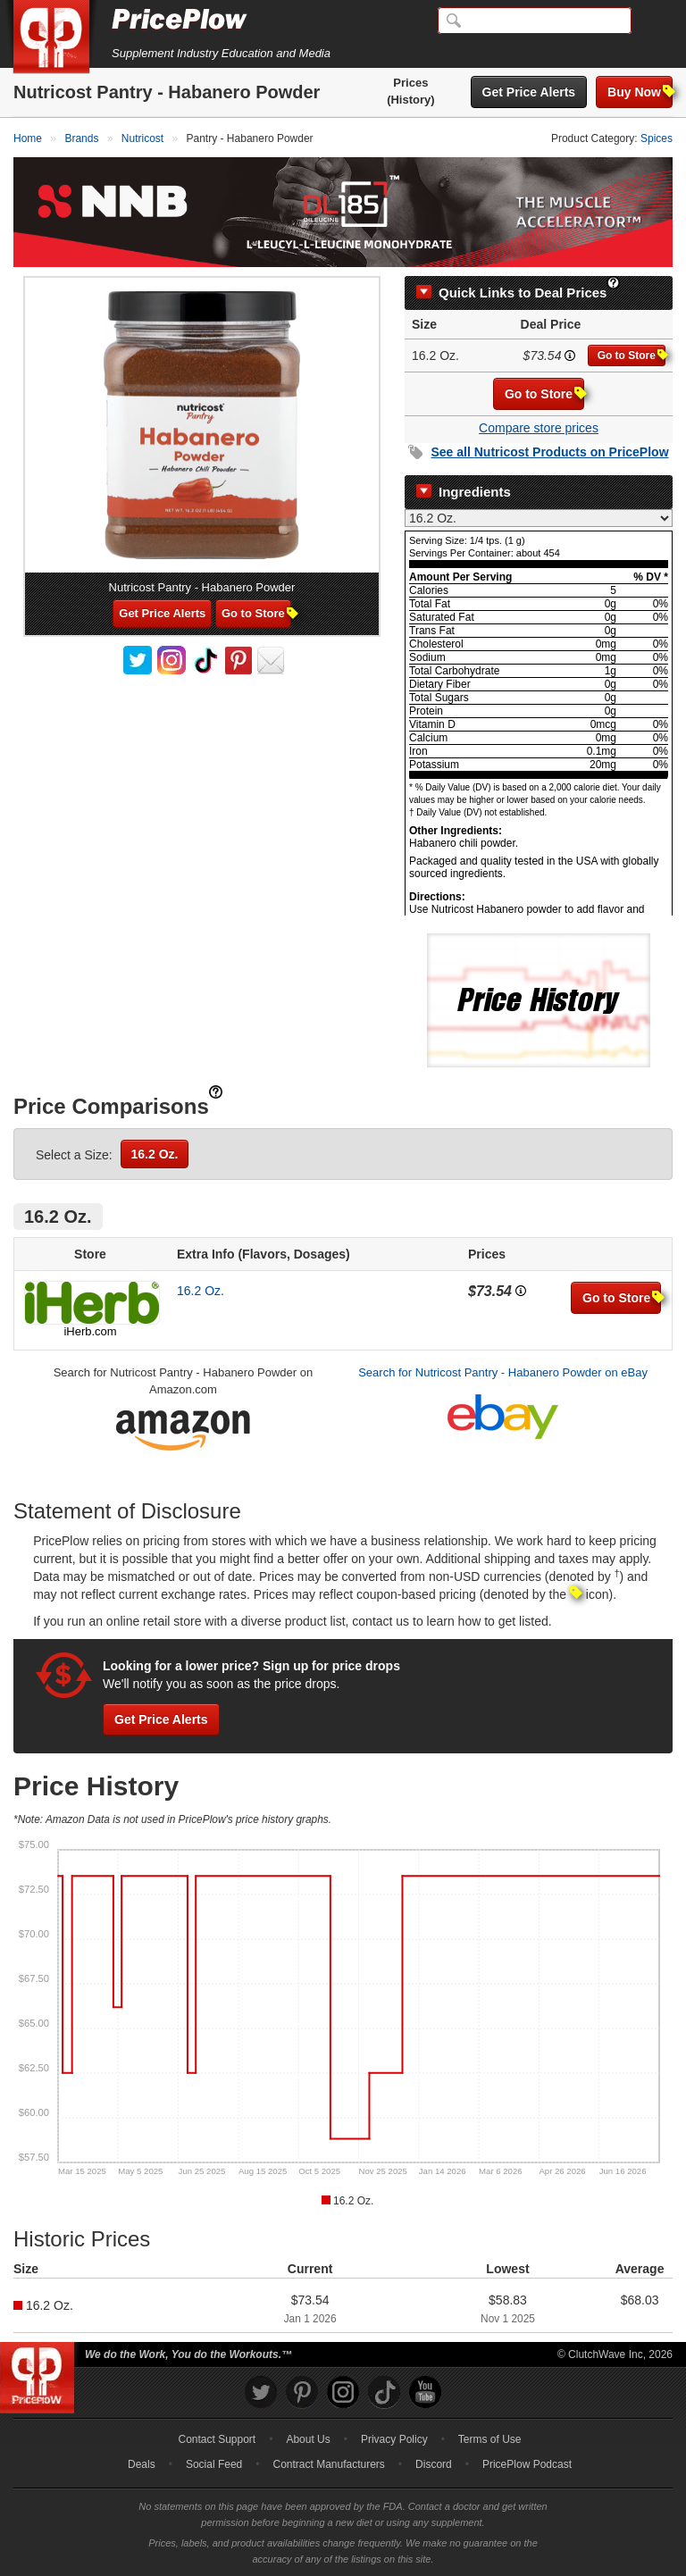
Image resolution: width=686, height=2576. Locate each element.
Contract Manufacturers (328, 2464)
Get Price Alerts (529, 92)
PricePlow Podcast (527, 2464)
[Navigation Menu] (654, 21)
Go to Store (631, 355)
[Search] (535, 20)
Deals (141, 2464)
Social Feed (214, 2464)
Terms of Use (490, 2439)
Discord (433, 2464)
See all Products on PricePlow (549, 452)
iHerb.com (89, 1331)
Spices (656, 138)
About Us (308, 2439)
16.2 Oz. (155, 1154)
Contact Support (216, 2439)
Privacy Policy (394, 2439)
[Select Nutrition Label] (539, 518)
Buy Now (640, 91)
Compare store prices (538, 428)
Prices (410, 82)
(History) (410, 99)
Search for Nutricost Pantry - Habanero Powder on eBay (503, 1372)
